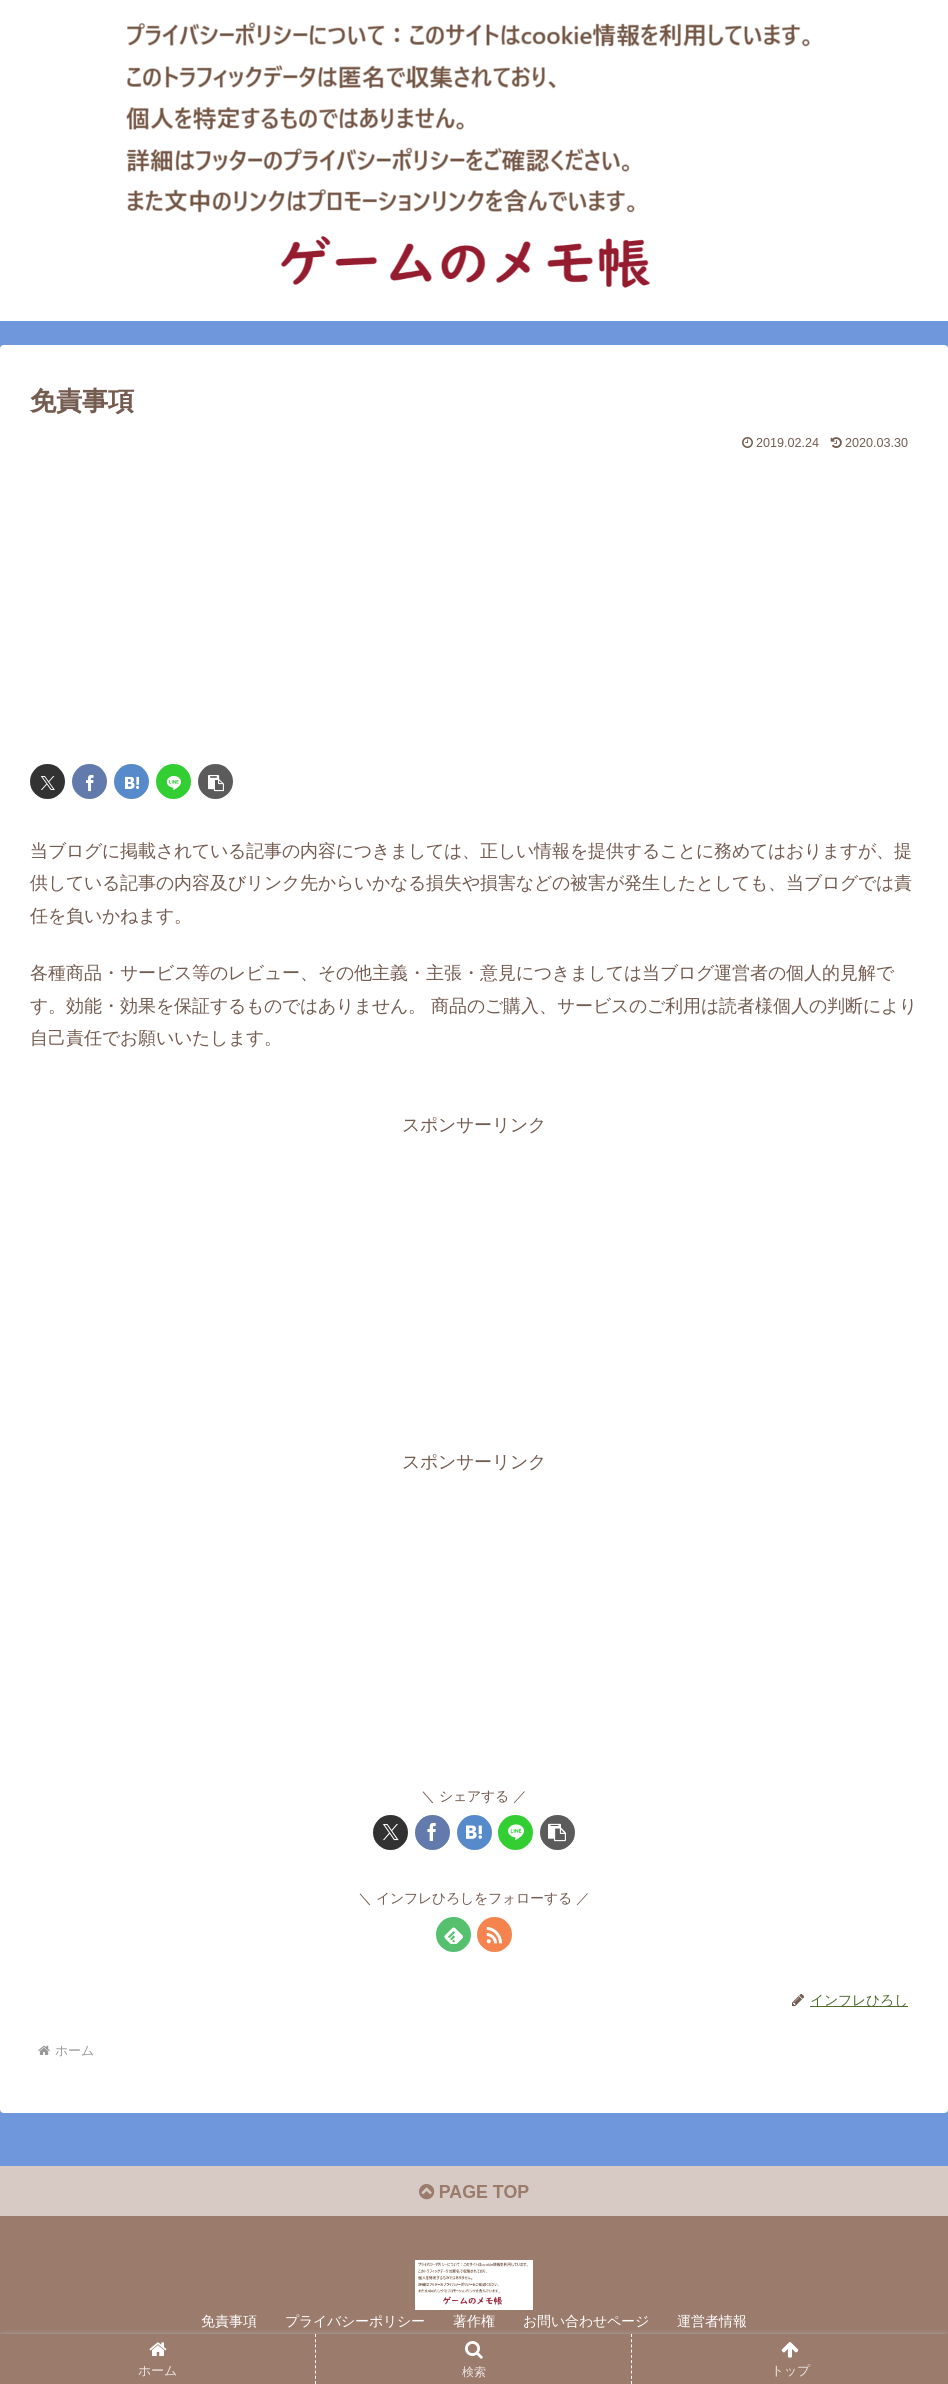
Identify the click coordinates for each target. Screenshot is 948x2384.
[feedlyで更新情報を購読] (453, 1934)
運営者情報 (712, 2322)
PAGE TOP (473, 2193)
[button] (215, 781)
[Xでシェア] (47, 781)
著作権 (474, 2322)
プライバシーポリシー (355, 2322)
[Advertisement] (474, 599)
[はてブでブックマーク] (131, 781)
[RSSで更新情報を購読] (494, 1934)
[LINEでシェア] (173, 781)
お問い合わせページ (586, 2322)
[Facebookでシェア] (89, 781)
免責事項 (229, 2322)
